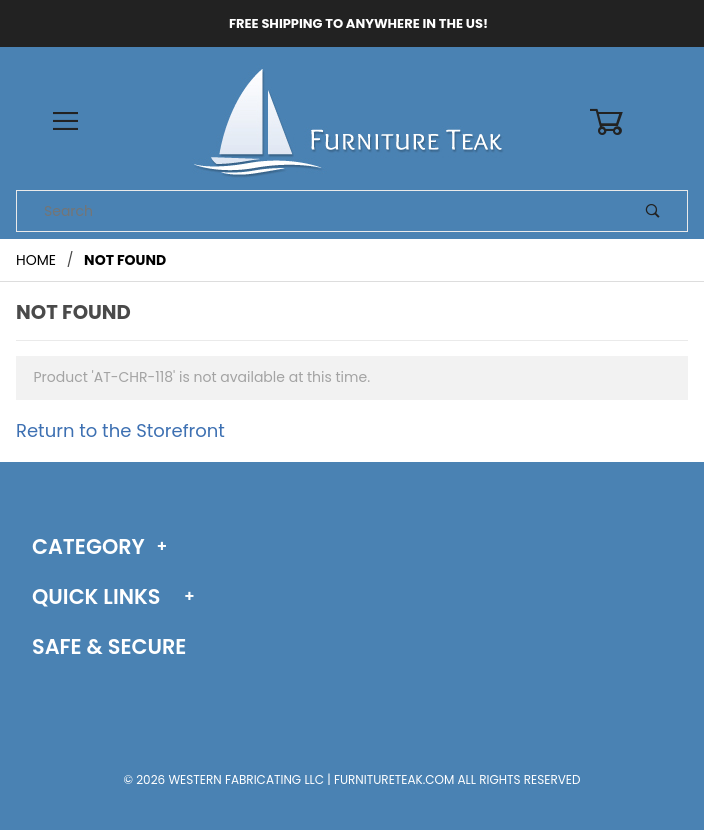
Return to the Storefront (120, 430)
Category (88, 546)
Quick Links (96, 596)
